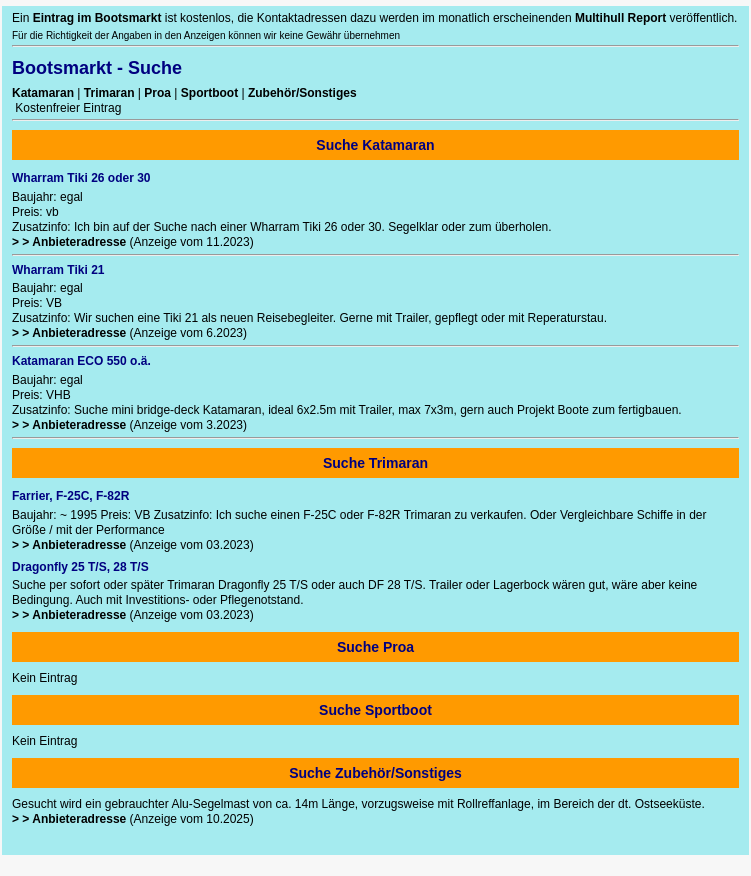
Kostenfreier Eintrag (66, 108)
